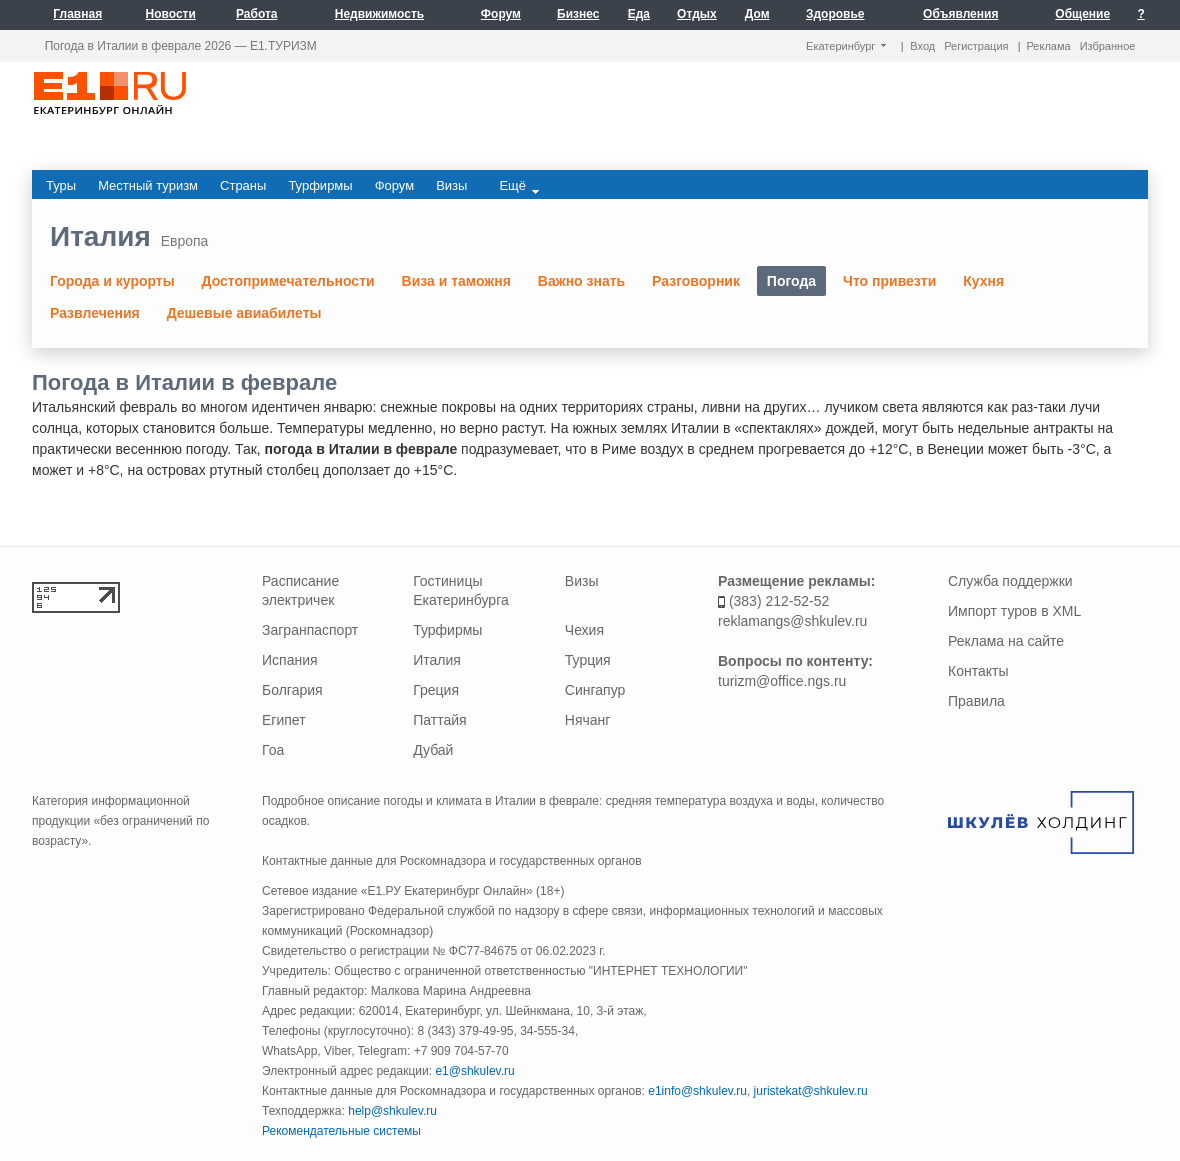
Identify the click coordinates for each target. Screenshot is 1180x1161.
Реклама (1049, 46)
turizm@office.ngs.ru (782, 681)
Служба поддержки (1010, 581)
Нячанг (588, 720)
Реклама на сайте (1006, 641)
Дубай (433, 750)
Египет (284, 720)
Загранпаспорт (310, 630)
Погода (791, 281)
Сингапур (595, 690)
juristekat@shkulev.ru (811, 1091)
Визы (582, 581)
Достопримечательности (288, 281)
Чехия (584, 630)
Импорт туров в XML (1014, 611)
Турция (588, 660)
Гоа (273, 750)
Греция (436, 690)
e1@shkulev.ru (474, 1071)
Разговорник (696, 281)
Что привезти (889, 281)
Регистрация (976, 46)
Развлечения (95, 313)
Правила (976, 701)
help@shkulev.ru (392, 1111)
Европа (185, 241)
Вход (922, 46)
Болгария (292, 690)
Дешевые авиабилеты (244, 313)
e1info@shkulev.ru (697, 1091)
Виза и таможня (456, 281)
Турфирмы (447, 630)
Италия (100, 236)
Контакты (978, 671)
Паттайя (439, 720)
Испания (290, 660)
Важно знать (581, 281)
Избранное (1108, 46)
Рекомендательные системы (341, 1131)
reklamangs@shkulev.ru (792, 621)
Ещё (519, 186)
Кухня (983, 281)
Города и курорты (112, 281)
